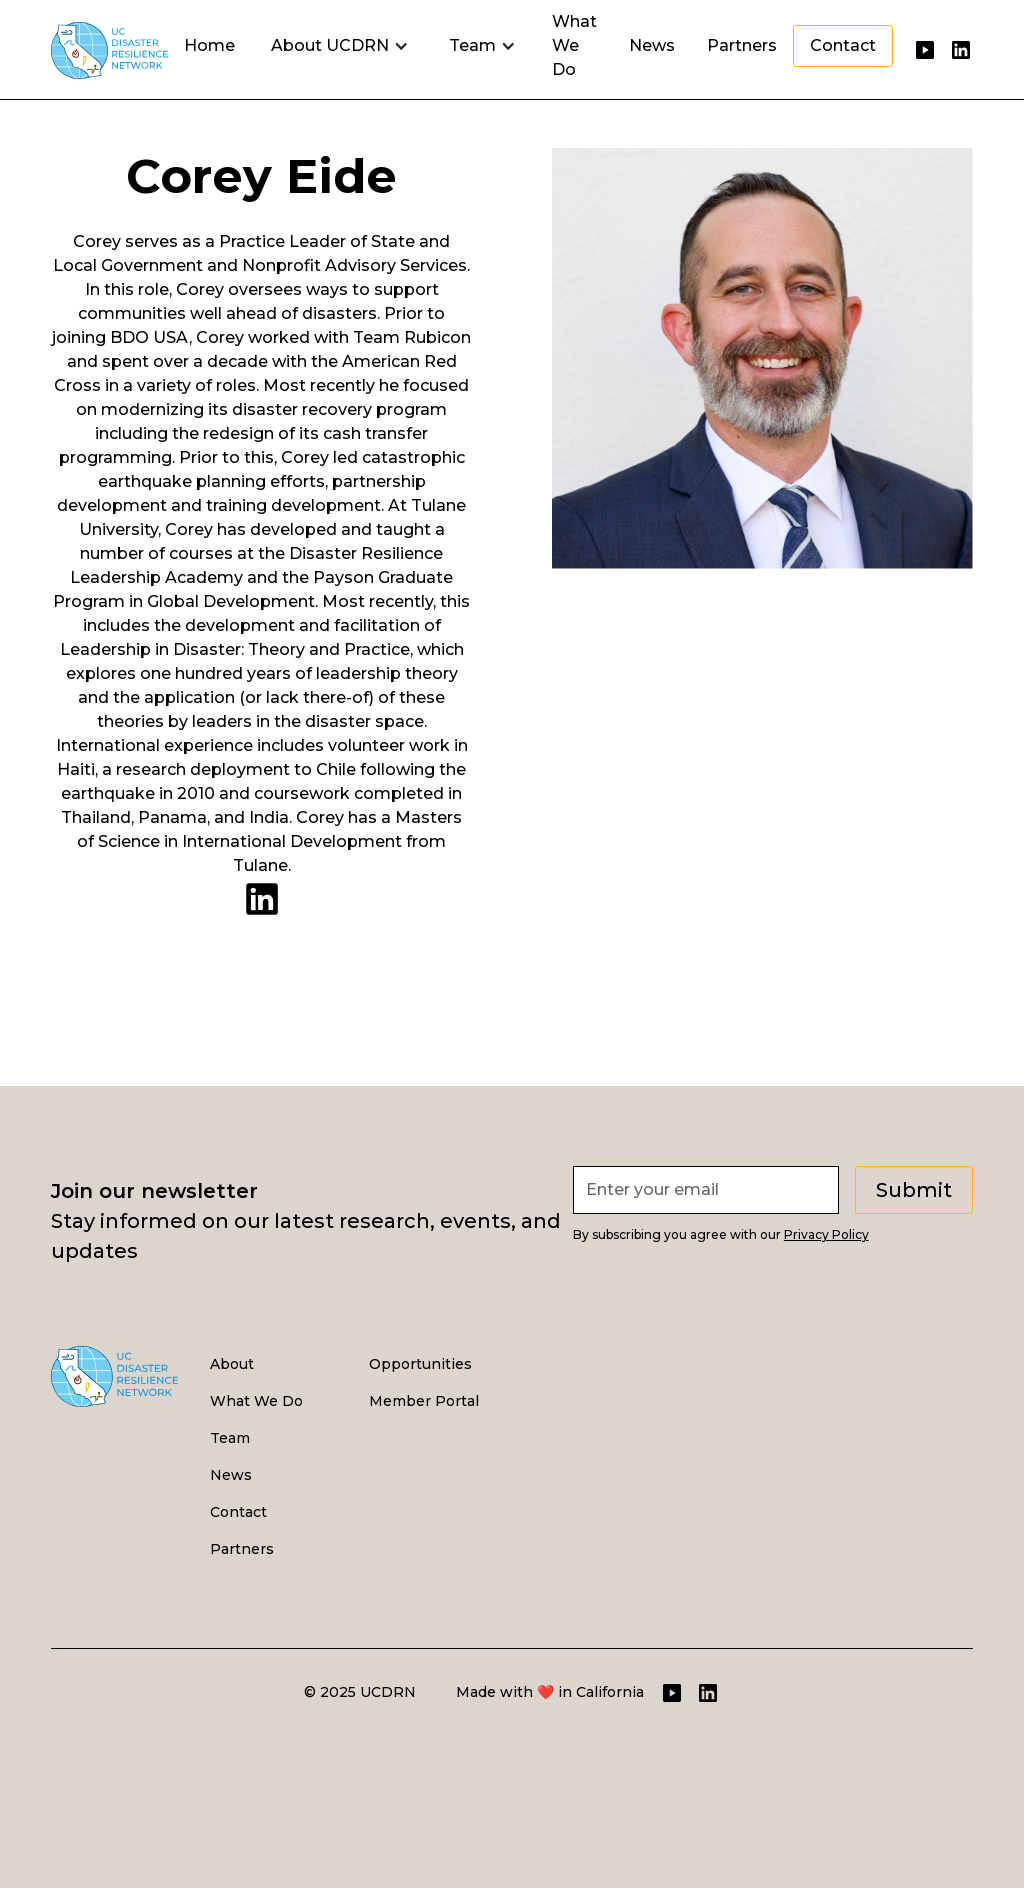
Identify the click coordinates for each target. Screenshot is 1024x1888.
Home (209, 45)
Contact (843, 45)
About (232, 1364)
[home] (109, 45)
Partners (742, 45)
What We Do (574, 45)
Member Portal (424, 1401)
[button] (340, 46)
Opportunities (420, 1364)
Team (230, 1438)
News (652, 45)
